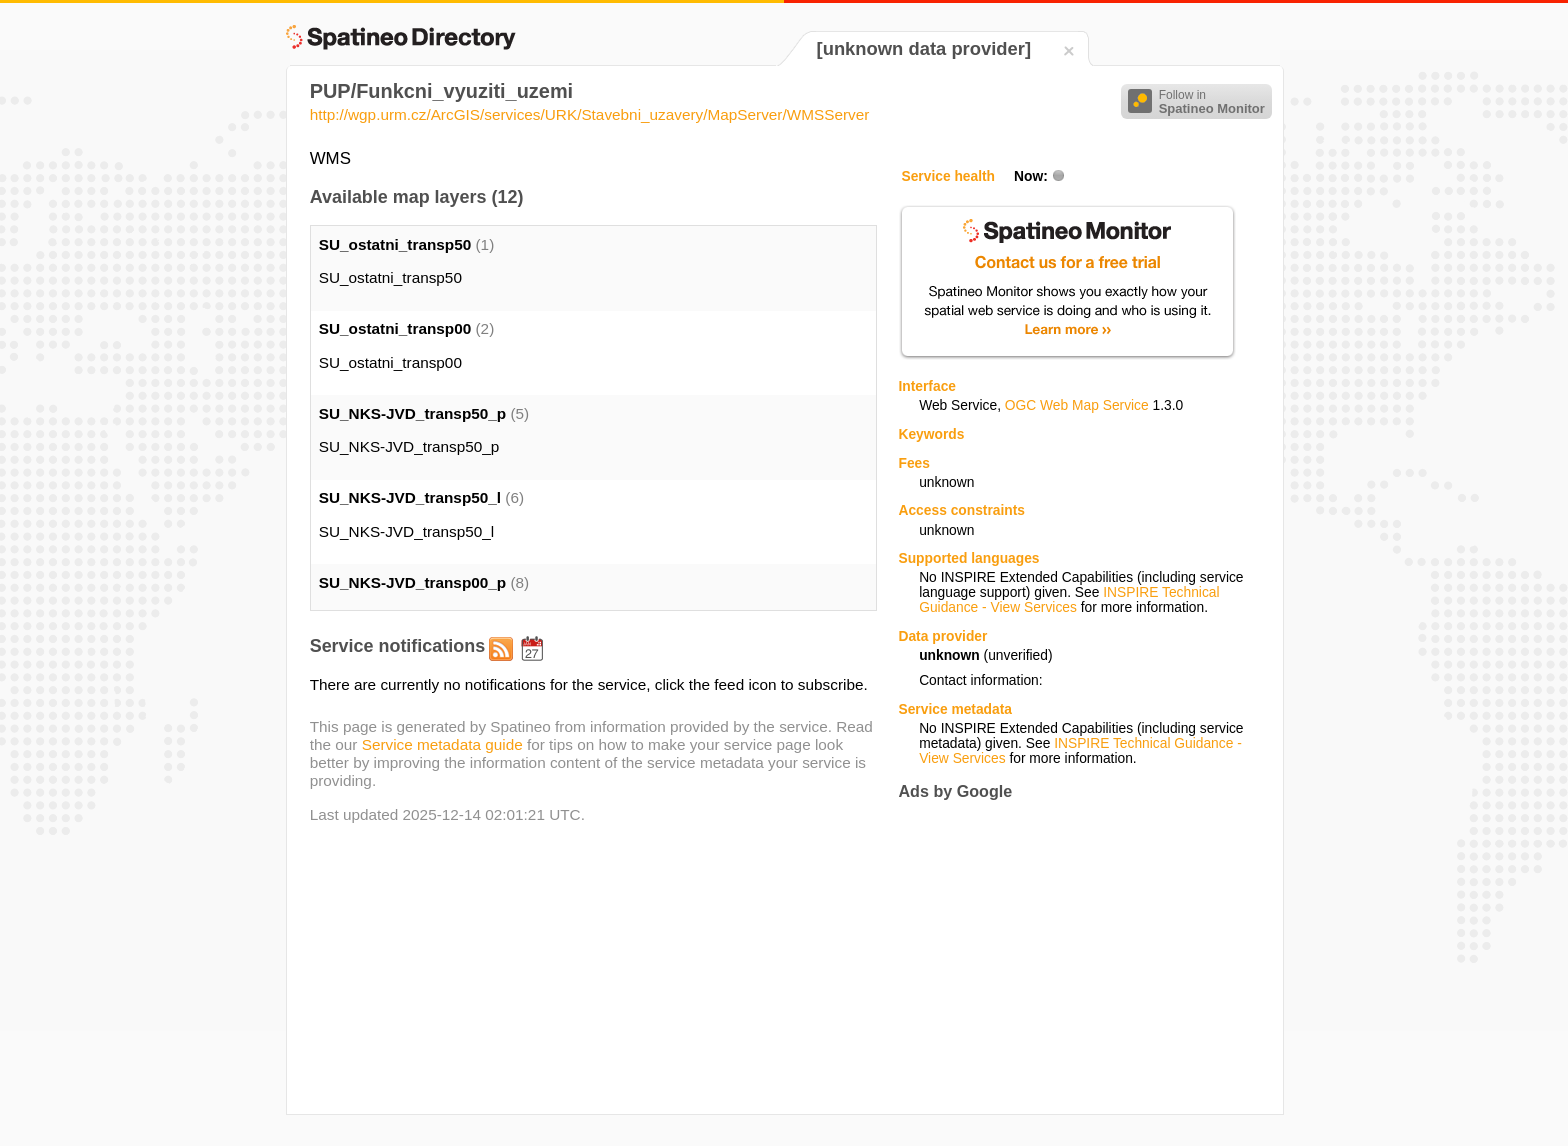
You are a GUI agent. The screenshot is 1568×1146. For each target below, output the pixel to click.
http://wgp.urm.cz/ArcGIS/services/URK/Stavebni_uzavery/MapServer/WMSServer (590, 114)
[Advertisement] (1066, 957)
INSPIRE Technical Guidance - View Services (1069, 600)
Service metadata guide (442, 744)
